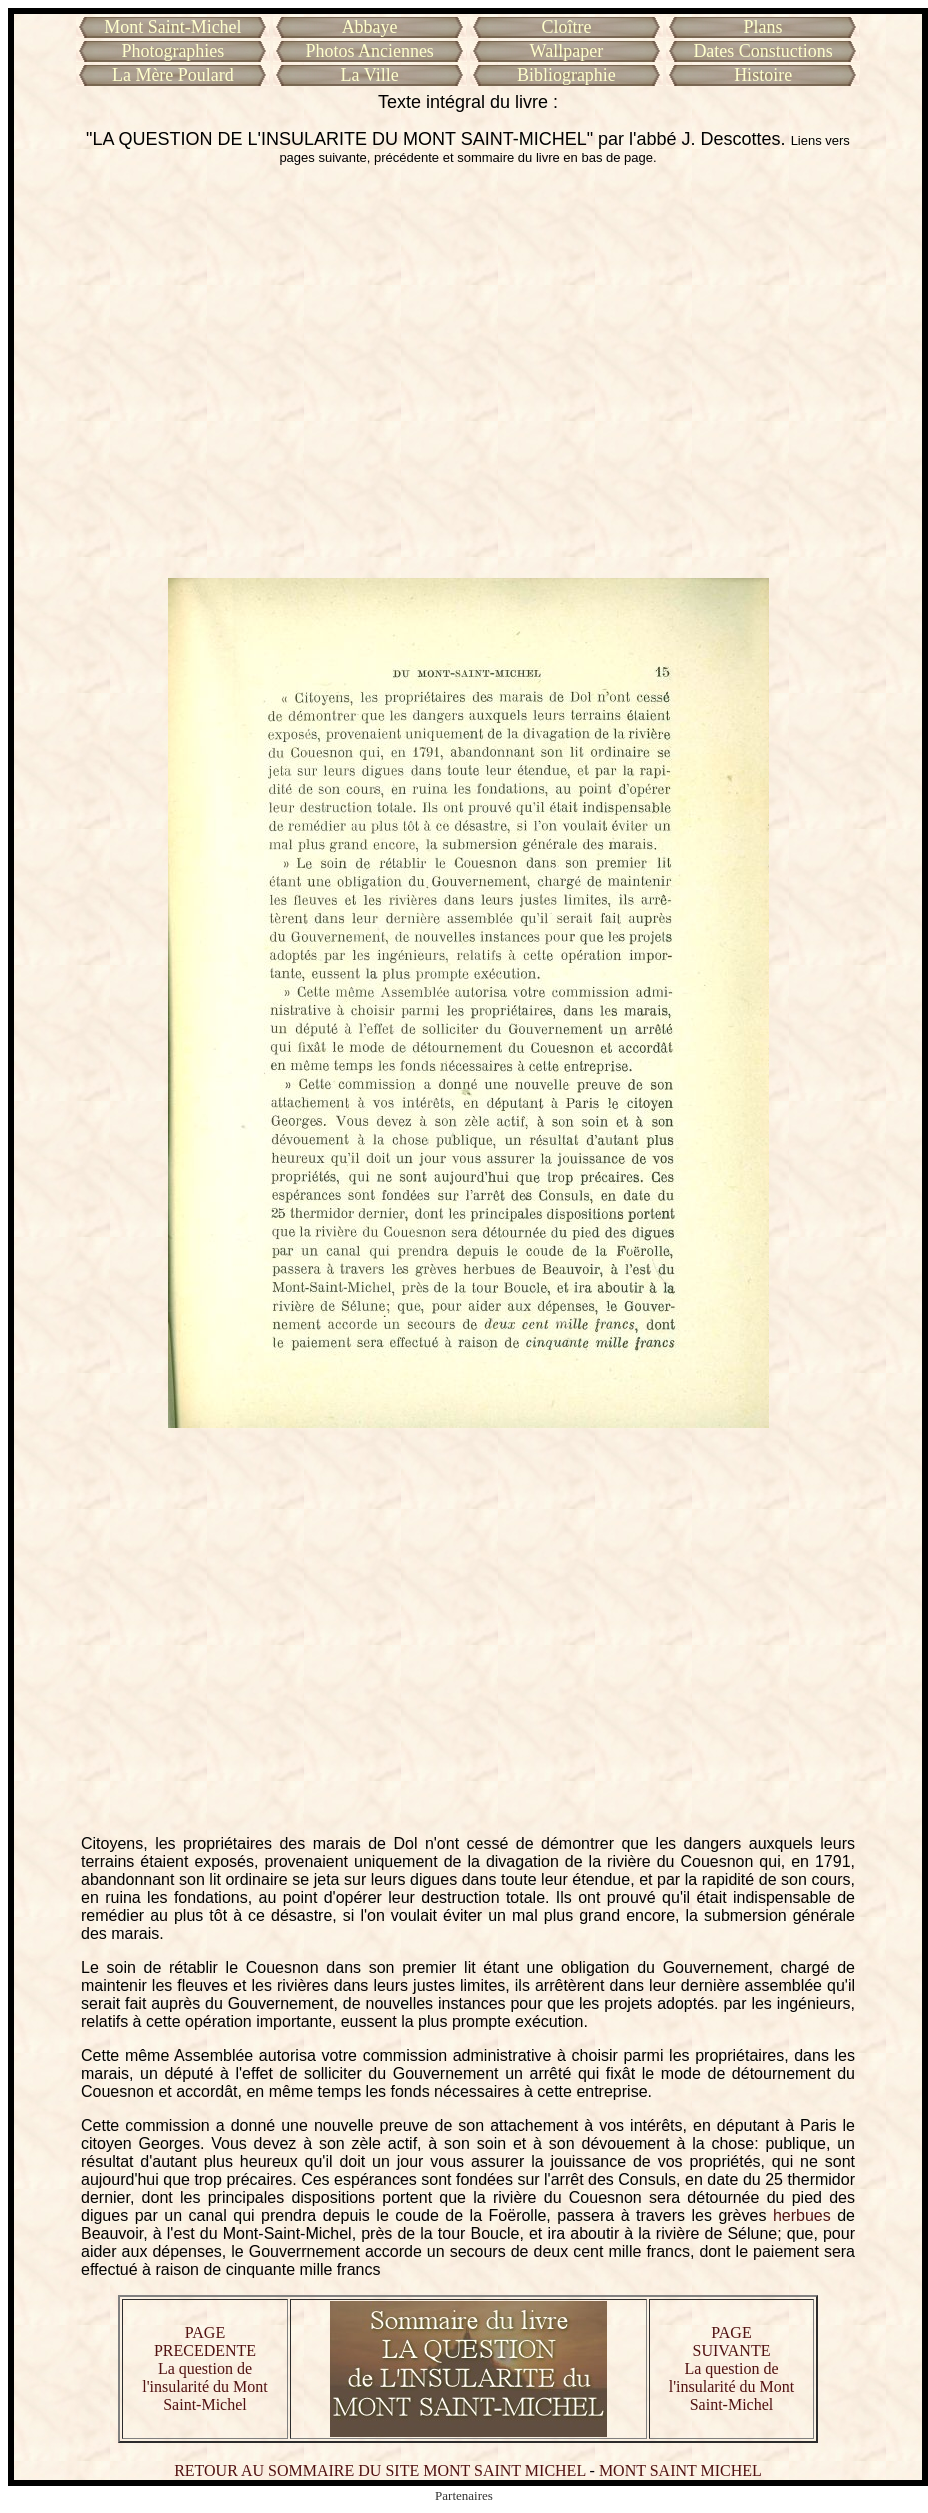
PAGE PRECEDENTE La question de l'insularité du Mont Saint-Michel (205, 2368)
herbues (802, 2215)
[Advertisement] (187, 371)
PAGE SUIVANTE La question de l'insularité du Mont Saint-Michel (732, 2368)
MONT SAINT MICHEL (680, 2470)
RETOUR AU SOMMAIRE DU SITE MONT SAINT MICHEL (379, 2470)
